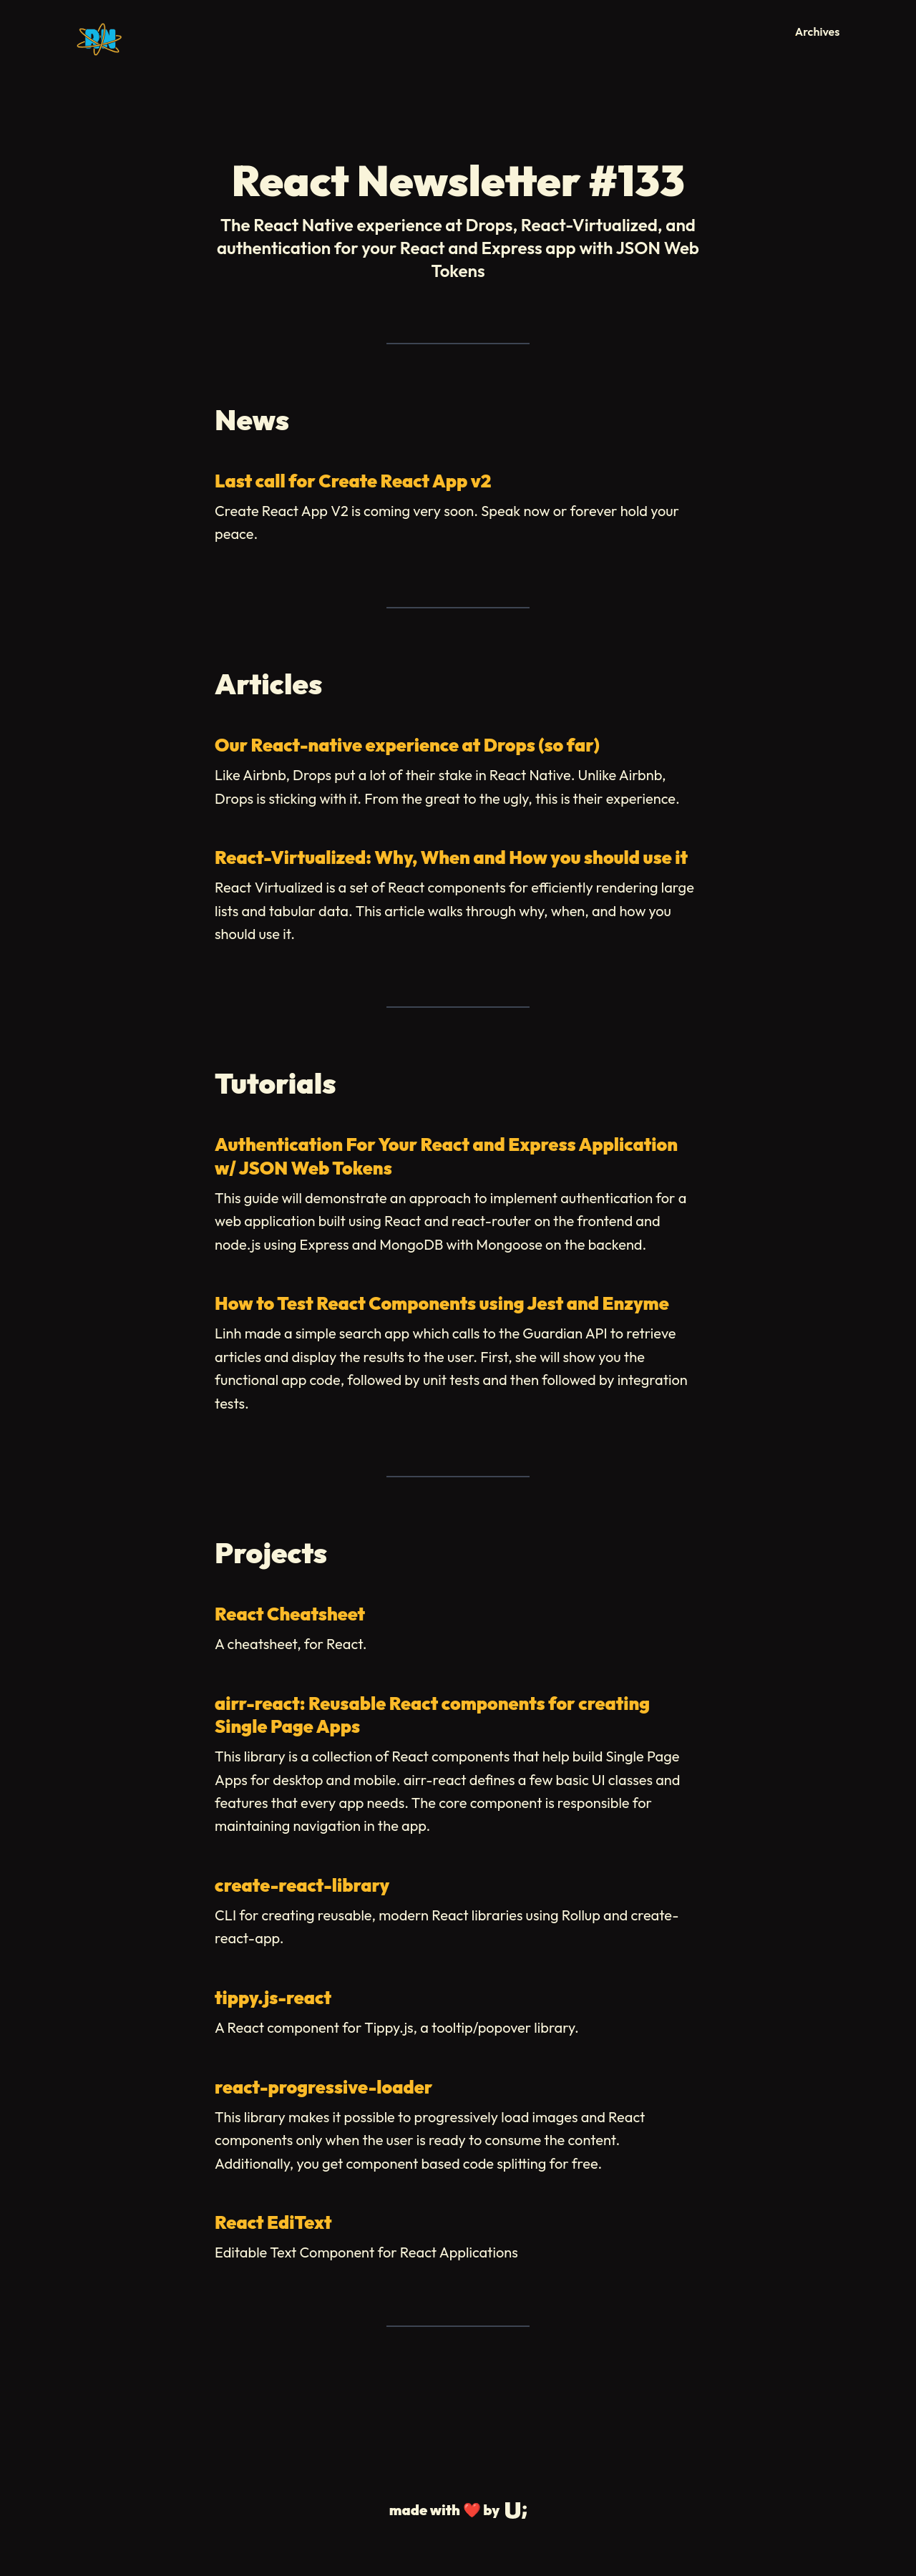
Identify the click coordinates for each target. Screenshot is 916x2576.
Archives (817, 31)
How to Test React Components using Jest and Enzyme (442, 1303)
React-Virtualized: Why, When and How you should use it (451, 857)
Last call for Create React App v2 (353, 481)
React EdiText (273, 2222)
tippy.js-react (273, 1997)
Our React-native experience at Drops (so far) (407, 745)
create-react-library (302, 1885)
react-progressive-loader (323, 2087)
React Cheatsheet (290, 1614)
